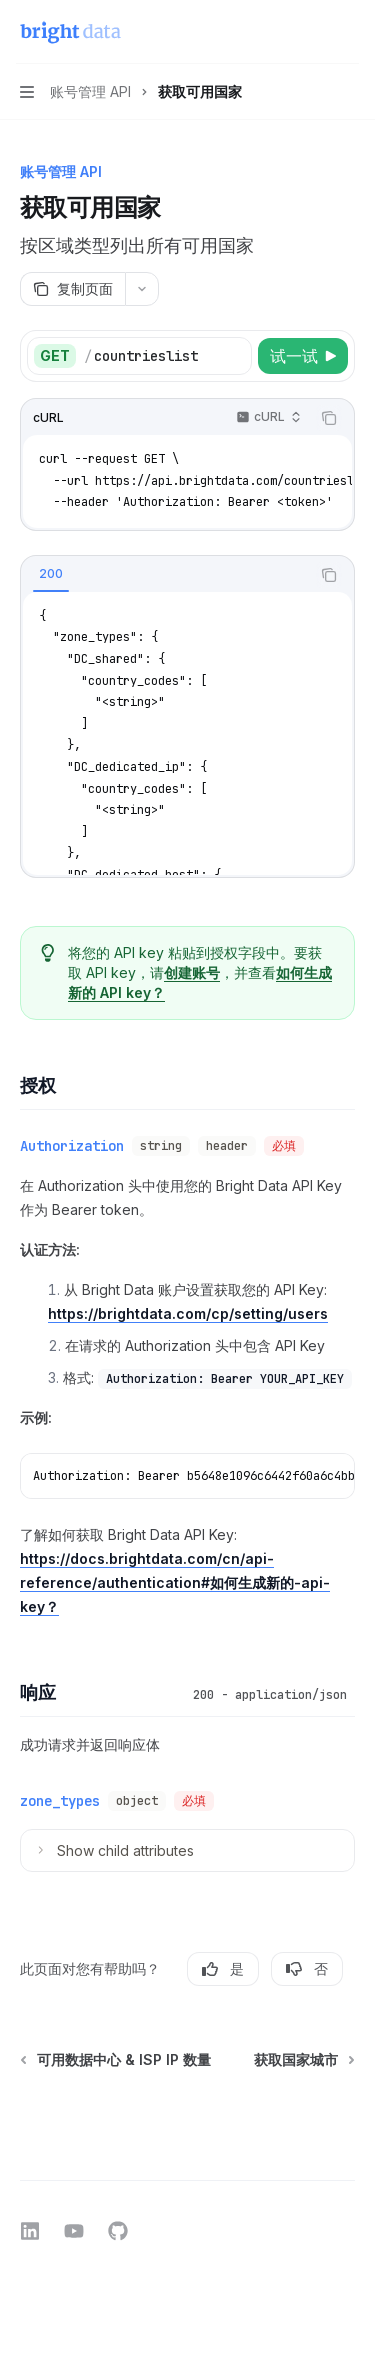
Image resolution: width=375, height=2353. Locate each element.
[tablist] (165, 575)
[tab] (51, 574)
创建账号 (192, 972)
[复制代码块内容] (329, 418)
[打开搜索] (311, 32)
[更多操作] (349, 32)
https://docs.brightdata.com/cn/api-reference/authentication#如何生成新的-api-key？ (175, 1582)
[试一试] (303, 356)
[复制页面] (72, 289)
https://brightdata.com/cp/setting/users (188, 1313)
